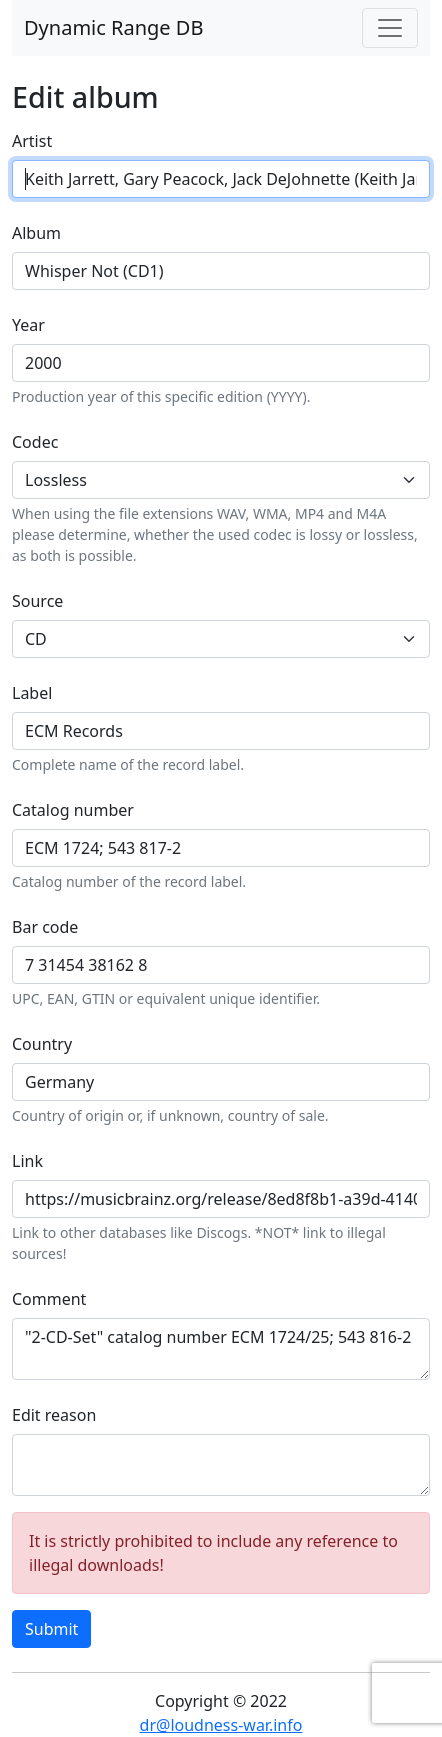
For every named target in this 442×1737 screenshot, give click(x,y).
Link (27, 1161)
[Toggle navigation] (390, 28)
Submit (51, 1629)
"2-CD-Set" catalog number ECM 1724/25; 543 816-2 (221, 1349)
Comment (49, 1299)
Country (42, 1044)
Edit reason (54, 1415)
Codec (35, 442)
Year (28, 325)
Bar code (45, 927)
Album (36, 233)
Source (37, 601)
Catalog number (73, 810)
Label (32, 693)
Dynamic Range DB (113, 27)
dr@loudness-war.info (221, 1725)
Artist (32, 141)
